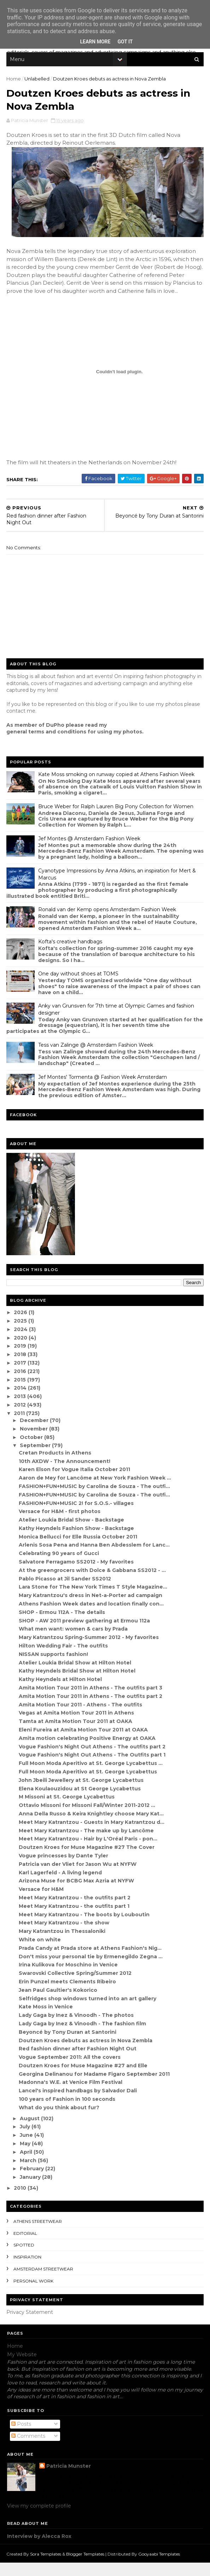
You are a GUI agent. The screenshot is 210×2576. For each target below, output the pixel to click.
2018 (22, 1368)
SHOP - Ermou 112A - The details (62, 1626)
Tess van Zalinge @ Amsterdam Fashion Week (96, 1059)
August (31, 2132)
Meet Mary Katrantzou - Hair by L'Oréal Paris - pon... (88, 1852)
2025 (22, 1334)
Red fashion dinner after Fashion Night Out (78, 2062)
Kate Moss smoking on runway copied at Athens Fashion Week (117, 788)
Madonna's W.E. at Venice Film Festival (71, 2096)
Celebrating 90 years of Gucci (59, 1567)
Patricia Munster (68, 2480)
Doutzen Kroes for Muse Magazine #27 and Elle (83, 2079)
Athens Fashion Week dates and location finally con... (91, 1617)
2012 (21, 1418)
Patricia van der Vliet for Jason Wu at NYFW (78, 1878)
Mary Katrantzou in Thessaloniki (62, 1945)
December (36, 1434)
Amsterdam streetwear (44, 2282)
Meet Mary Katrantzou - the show (64, 1936)
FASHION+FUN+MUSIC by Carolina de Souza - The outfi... (95, 1500)
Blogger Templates (86, 2567)
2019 (22, 1359)
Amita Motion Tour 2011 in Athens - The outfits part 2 (91, 1710)
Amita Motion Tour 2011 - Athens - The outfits (81, 1718)
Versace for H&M (41, 1903)
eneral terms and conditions (49, 745)
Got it (125, 41)
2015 (21, 1393)
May (27, 2157)
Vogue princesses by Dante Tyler (64, 1869)
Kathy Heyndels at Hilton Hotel (61, 1693)
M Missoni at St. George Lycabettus (67, 1810)
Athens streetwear (38, 2235)
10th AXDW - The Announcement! (65, 1474)
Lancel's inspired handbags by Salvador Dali (78, 2104)
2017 (22, 1376)
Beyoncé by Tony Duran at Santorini (68, 2046)
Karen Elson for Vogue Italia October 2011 (75, 1483)
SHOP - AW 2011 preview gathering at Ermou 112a (85, 1634)
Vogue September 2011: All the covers (70, 2071)
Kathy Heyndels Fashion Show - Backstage (77, 1542)
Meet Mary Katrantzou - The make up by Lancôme (86, 1844)
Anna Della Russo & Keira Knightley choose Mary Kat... (91, 1827)
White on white (40, 1953)
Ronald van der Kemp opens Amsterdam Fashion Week (108, 923)
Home (14, 81)
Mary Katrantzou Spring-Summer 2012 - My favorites (89, 1651)
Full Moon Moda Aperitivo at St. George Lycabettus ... (91, 1777)
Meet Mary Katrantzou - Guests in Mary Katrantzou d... (92, 1836)
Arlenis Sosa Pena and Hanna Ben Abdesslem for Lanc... (94, 1558)
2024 (22, 1343)
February (33, 2182)
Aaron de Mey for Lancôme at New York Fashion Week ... (95, 1491)
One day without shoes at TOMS (79, 987)
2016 (22, 1385)
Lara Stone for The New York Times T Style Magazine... (93, 1600)
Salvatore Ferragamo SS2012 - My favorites (76, 1575)
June (28, 2149)
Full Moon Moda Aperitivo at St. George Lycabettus (88, 1785)
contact (16, 724)
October (33, 1451)
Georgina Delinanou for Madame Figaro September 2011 (94, 2088)
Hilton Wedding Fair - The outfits (64, 1659)
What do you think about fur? (59, 2121)
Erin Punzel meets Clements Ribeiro (68, 1995)
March (30, 2174)
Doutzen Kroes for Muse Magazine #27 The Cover (87, 1861)
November (35, 1442)
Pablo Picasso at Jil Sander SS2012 (65, 1592)
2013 (21, 1410)
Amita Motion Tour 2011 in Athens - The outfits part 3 (91, 1701)
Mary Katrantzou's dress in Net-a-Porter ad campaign (91, 1609)
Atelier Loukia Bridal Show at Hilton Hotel (75, 1676)
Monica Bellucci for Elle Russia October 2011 (78, 1550)
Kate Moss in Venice (46, 2020)
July (26, 2140)
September (37, 1459)
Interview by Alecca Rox (39, 2550)
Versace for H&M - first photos (60, 1525)
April (27, 2166)
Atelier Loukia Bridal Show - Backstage (72, 1533)
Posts (21, 2438)
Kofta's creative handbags (71, 955)
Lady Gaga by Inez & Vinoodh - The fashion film (83, 2037)
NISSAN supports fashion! (54, 1668)
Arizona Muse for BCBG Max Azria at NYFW (77, 1894)
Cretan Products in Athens (55, 1466)
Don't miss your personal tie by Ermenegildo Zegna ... (91, 1970)
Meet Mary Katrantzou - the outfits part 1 (74, 1920)
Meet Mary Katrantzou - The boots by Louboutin (84, 1928)
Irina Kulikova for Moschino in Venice (68, 1978)
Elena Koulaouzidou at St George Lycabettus (80, 1802)
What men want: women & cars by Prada (73, 1642)
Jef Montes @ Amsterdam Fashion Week (90, 852)
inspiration (28, 2270)
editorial (26, 2247)
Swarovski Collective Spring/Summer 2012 (75, 1987)
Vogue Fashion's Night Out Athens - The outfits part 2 (92, 1760)
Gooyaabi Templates (160, 2567)
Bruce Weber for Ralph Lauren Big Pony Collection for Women (116, 820)
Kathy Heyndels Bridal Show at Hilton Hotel (77, 1684)
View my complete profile (39, 2519)
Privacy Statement (30, 2326)
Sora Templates (46, 2567)
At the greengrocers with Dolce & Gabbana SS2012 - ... (93, 1584)
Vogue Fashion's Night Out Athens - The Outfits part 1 (92, 1768)
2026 (22, 1326)
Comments (28, 2450)
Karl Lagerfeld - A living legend (61, 1886)
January (32, 2191)
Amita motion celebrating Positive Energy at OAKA (87, 1752)
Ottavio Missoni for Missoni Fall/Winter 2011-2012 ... (87, 1819)
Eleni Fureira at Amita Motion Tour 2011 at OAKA (83, 1743)
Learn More (95, 41)
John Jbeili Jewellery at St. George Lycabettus (81, 1794)
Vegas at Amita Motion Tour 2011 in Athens (77, 1726)
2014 (22, 1401)
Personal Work (34, 2294)
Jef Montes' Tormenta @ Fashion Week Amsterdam (103, 1091)
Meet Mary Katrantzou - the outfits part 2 (75, 1911)
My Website (22, 2368)
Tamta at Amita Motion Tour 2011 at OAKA (76, 1735)
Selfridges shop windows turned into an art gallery (88, 2012)
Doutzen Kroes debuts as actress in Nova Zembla (86, 2054)
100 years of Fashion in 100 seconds (67, 2113)
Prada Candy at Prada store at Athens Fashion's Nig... (90, 1962)
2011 (21, 1427)
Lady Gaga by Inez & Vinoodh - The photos (76, 2029)
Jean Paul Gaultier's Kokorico (58, 2004)
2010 (22, 2202)
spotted (24, 2258)
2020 (22, 1351)
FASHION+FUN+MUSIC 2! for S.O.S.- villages (76, 1516)
